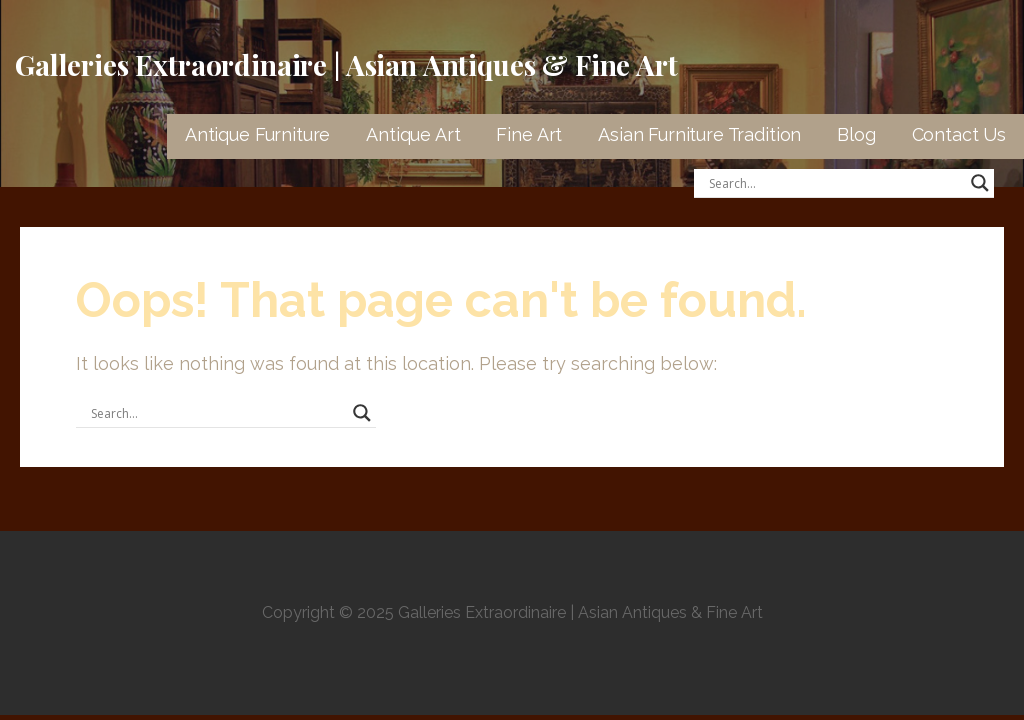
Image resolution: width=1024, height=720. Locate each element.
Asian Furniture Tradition (699, 134)
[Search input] (835, 183)
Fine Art (529, 134)
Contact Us (959, 134)
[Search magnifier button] (980, 183)
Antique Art (413, 134)
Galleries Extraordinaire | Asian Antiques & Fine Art (346, 64)
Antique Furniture (257, 134)
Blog (856, 134)
